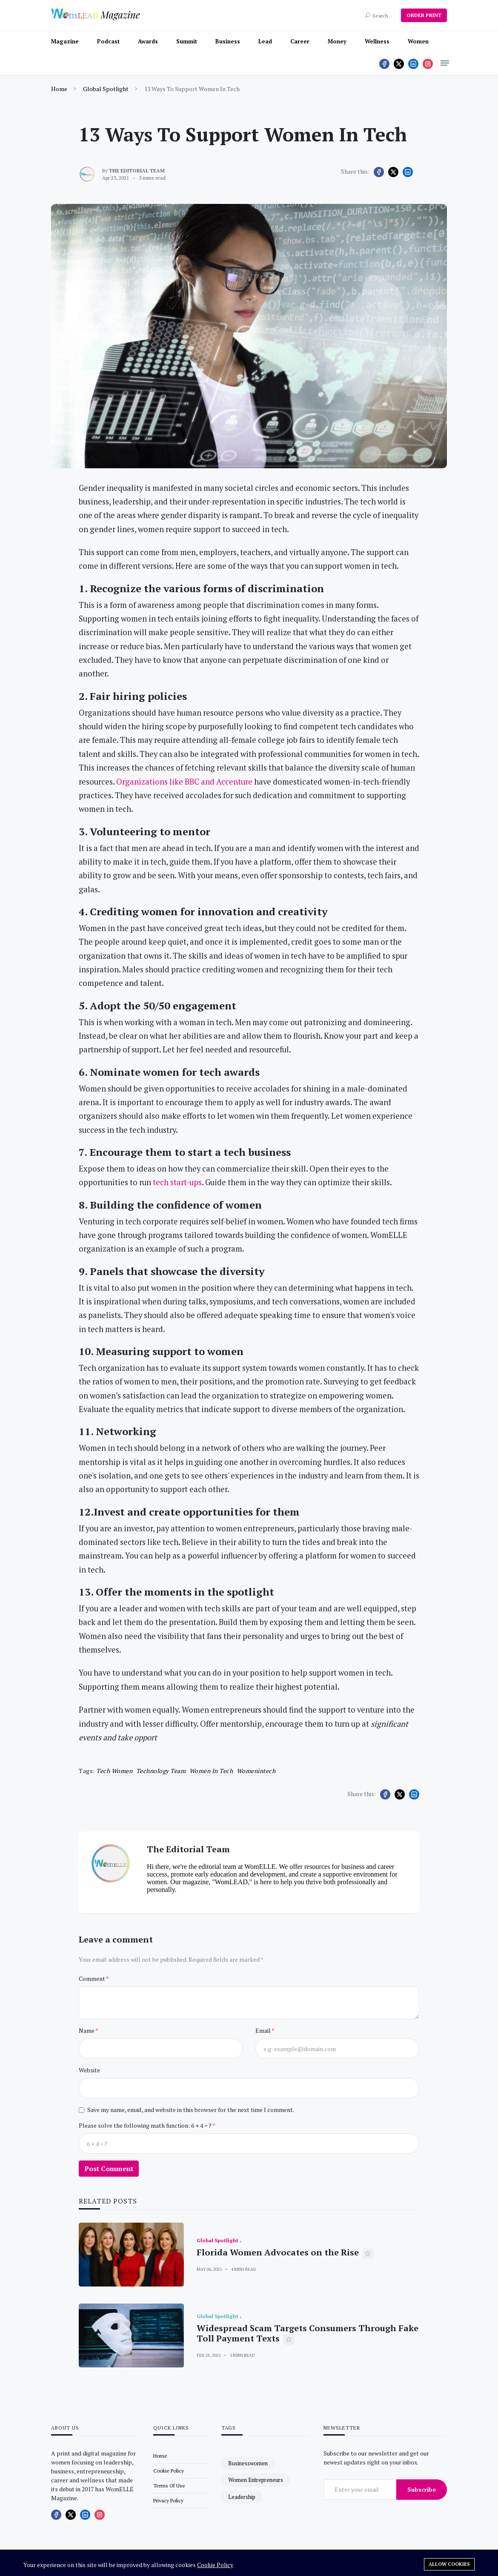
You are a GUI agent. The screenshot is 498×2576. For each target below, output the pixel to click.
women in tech (211, 1771)
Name (87, 2030)
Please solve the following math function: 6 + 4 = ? (145, 2125)
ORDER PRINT (423, 15)
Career (299, 41)
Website (89, 2070)
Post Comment (108, 2168)
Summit (186, 41)
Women (418, 41)
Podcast (108, 41)
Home (59, 89)
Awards (148, 41)
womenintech (256, 1771)
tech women (114, 1771)
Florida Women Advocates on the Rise (278, 2252)
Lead (265, 41)
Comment (92, 1978)
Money (337, 41)
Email (263, 2030)
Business (227, 41)
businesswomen (248, 2463)
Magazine (65, 41)
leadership (241, 2497)
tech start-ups (177, 1182)
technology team (161, 1771)
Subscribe (421, 2489)
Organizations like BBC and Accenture (184, 782)
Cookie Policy (215, 2565)
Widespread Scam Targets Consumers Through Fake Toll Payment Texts (307, 2333)
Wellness (377, 41)
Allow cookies (449, 2564)
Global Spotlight (106, 89)
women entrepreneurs (255, 2480)
